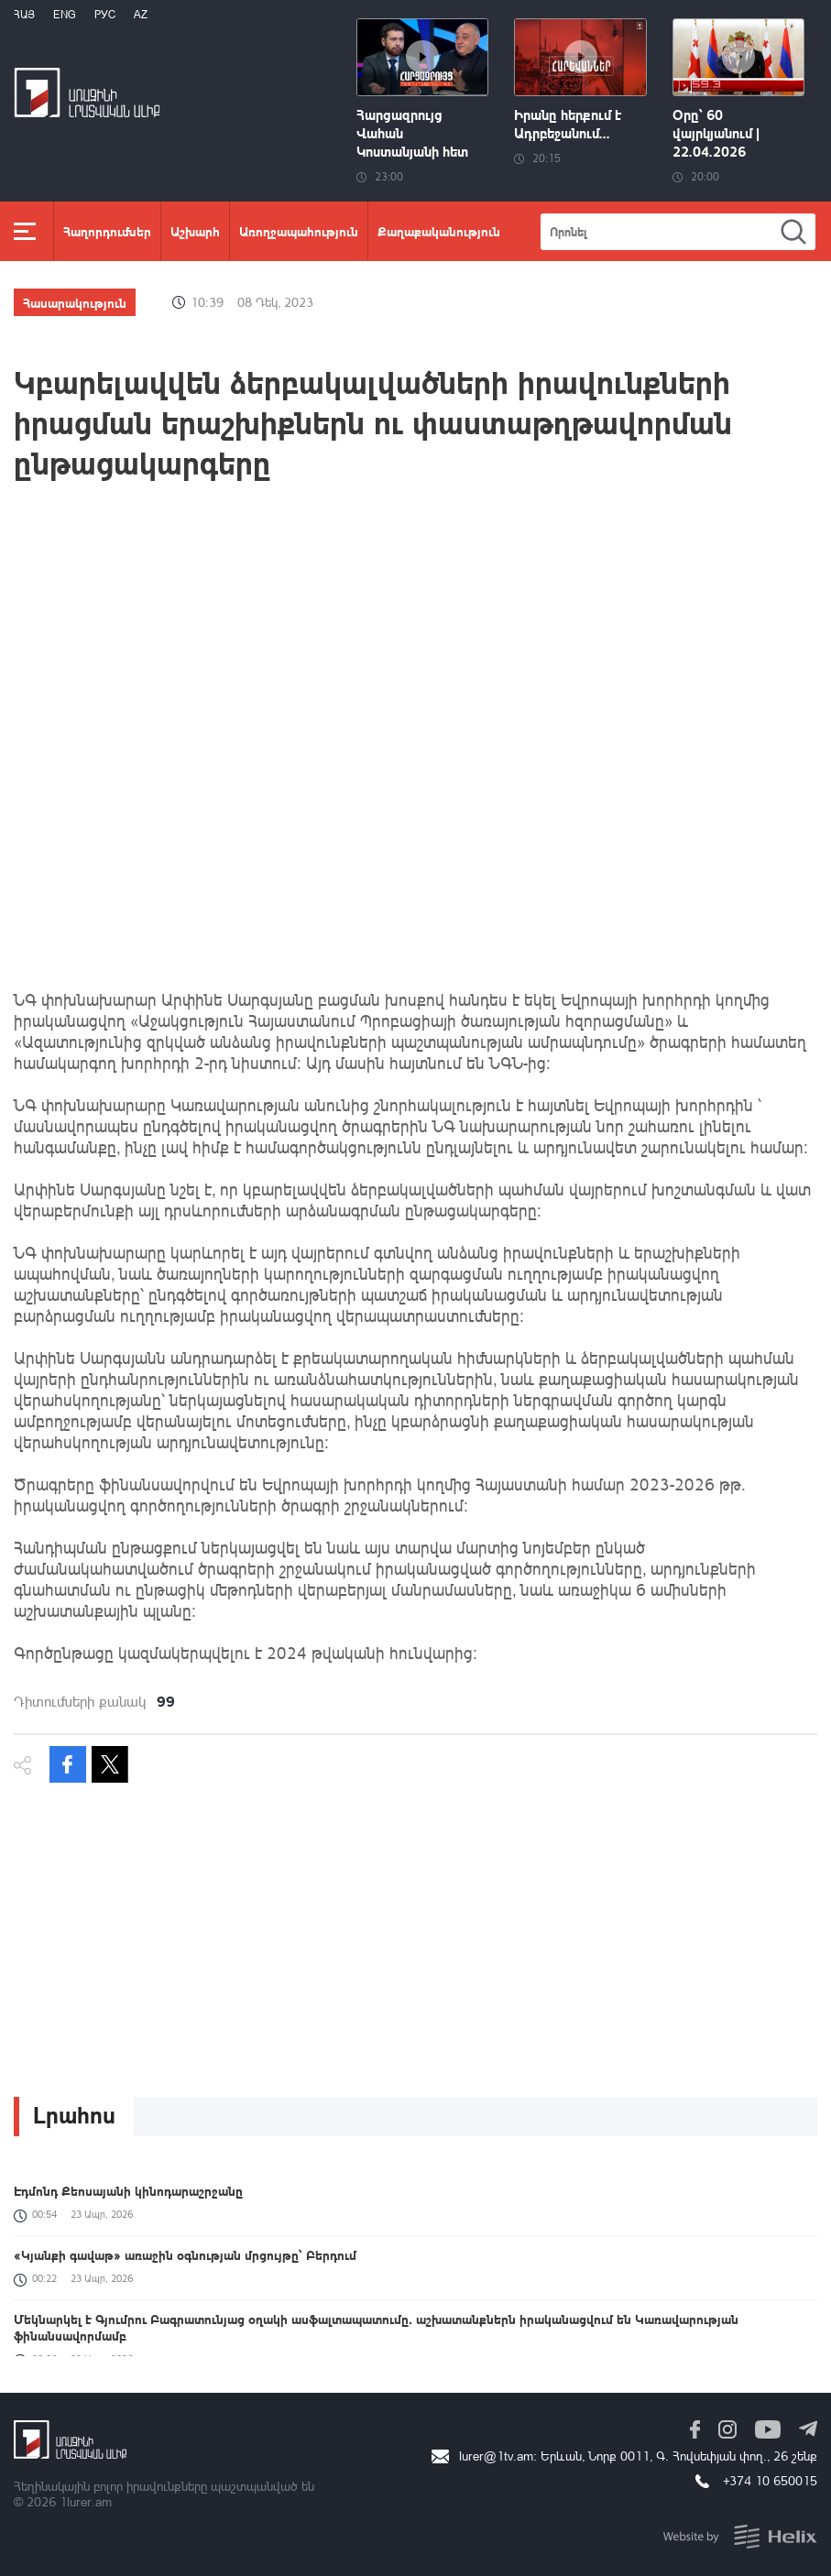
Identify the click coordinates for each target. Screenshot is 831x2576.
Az (141, 14)
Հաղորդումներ (107, 231)
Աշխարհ (195, 231)
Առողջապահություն (298, 231)
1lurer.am (86, 2501)
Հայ (24, 14)
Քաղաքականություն (438, 231)
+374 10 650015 (770, 2480)
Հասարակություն (74, 302)
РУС (104, 14)
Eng (64, 14)
